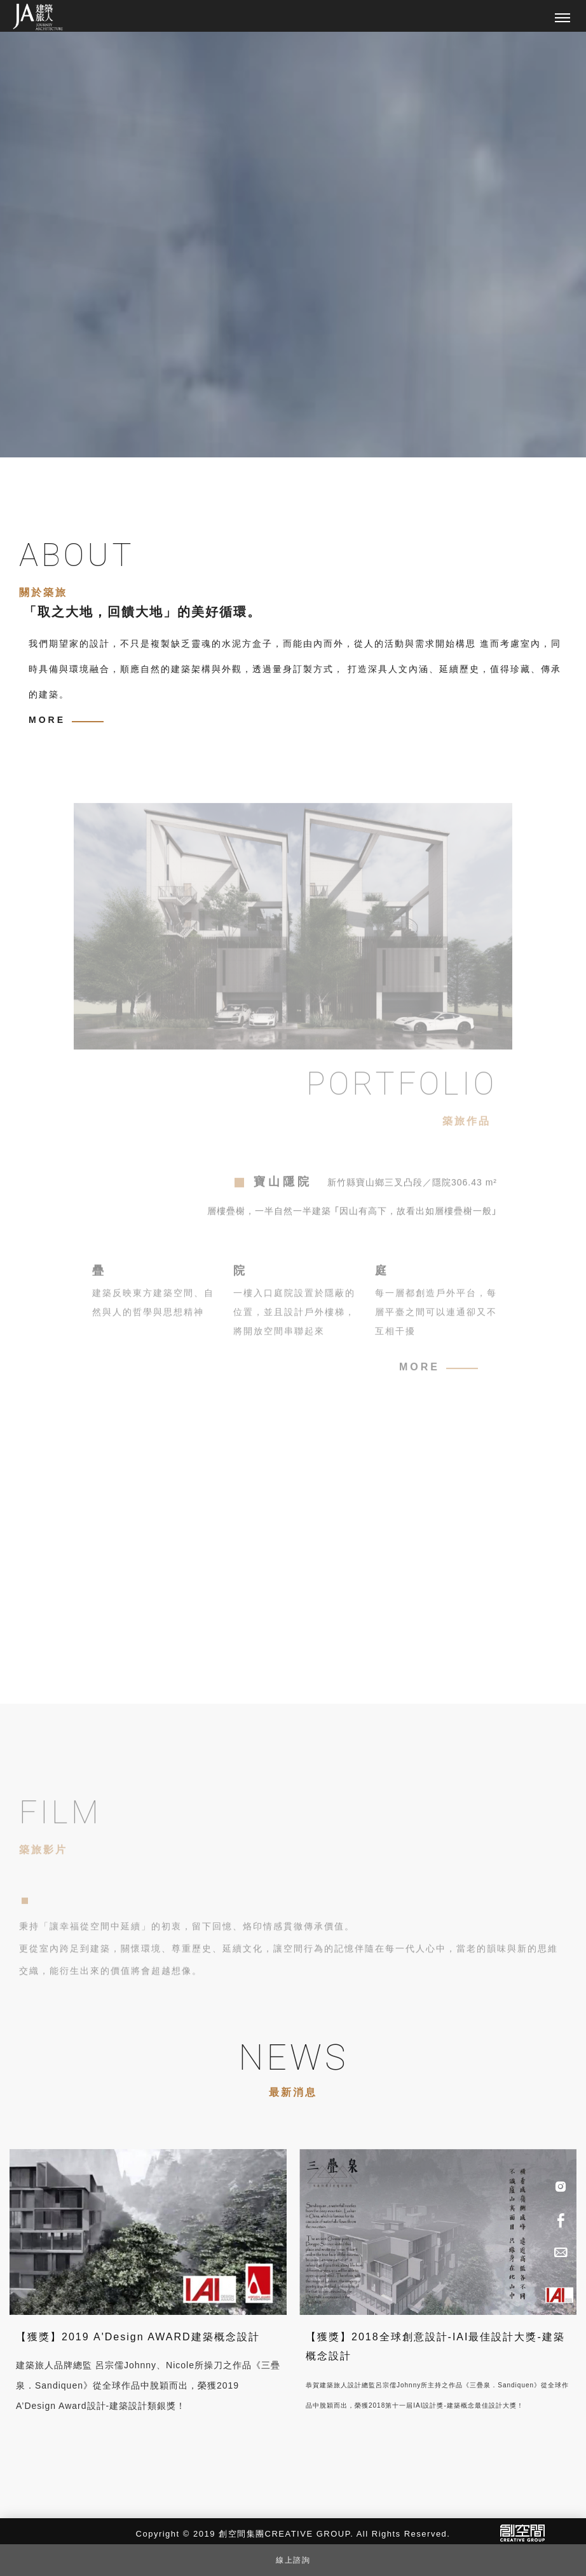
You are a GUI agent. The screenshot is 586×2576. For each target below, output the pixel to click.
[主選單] (562, 18)
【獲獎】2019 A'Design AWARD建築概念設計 (138, 2336)
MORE (47, 720)
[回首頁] (38, 17)
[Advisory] (560, 2250)
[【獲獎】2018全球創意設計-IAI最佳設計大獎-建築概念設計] (437, 2231)
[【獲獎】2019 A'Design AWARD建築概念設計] (148, 2231)
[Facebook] (560, 2219)
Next (177, 436)
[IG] (560, 2187)
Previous (138, 436)
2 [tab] (66, 436)
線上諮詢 (293, 2560)
